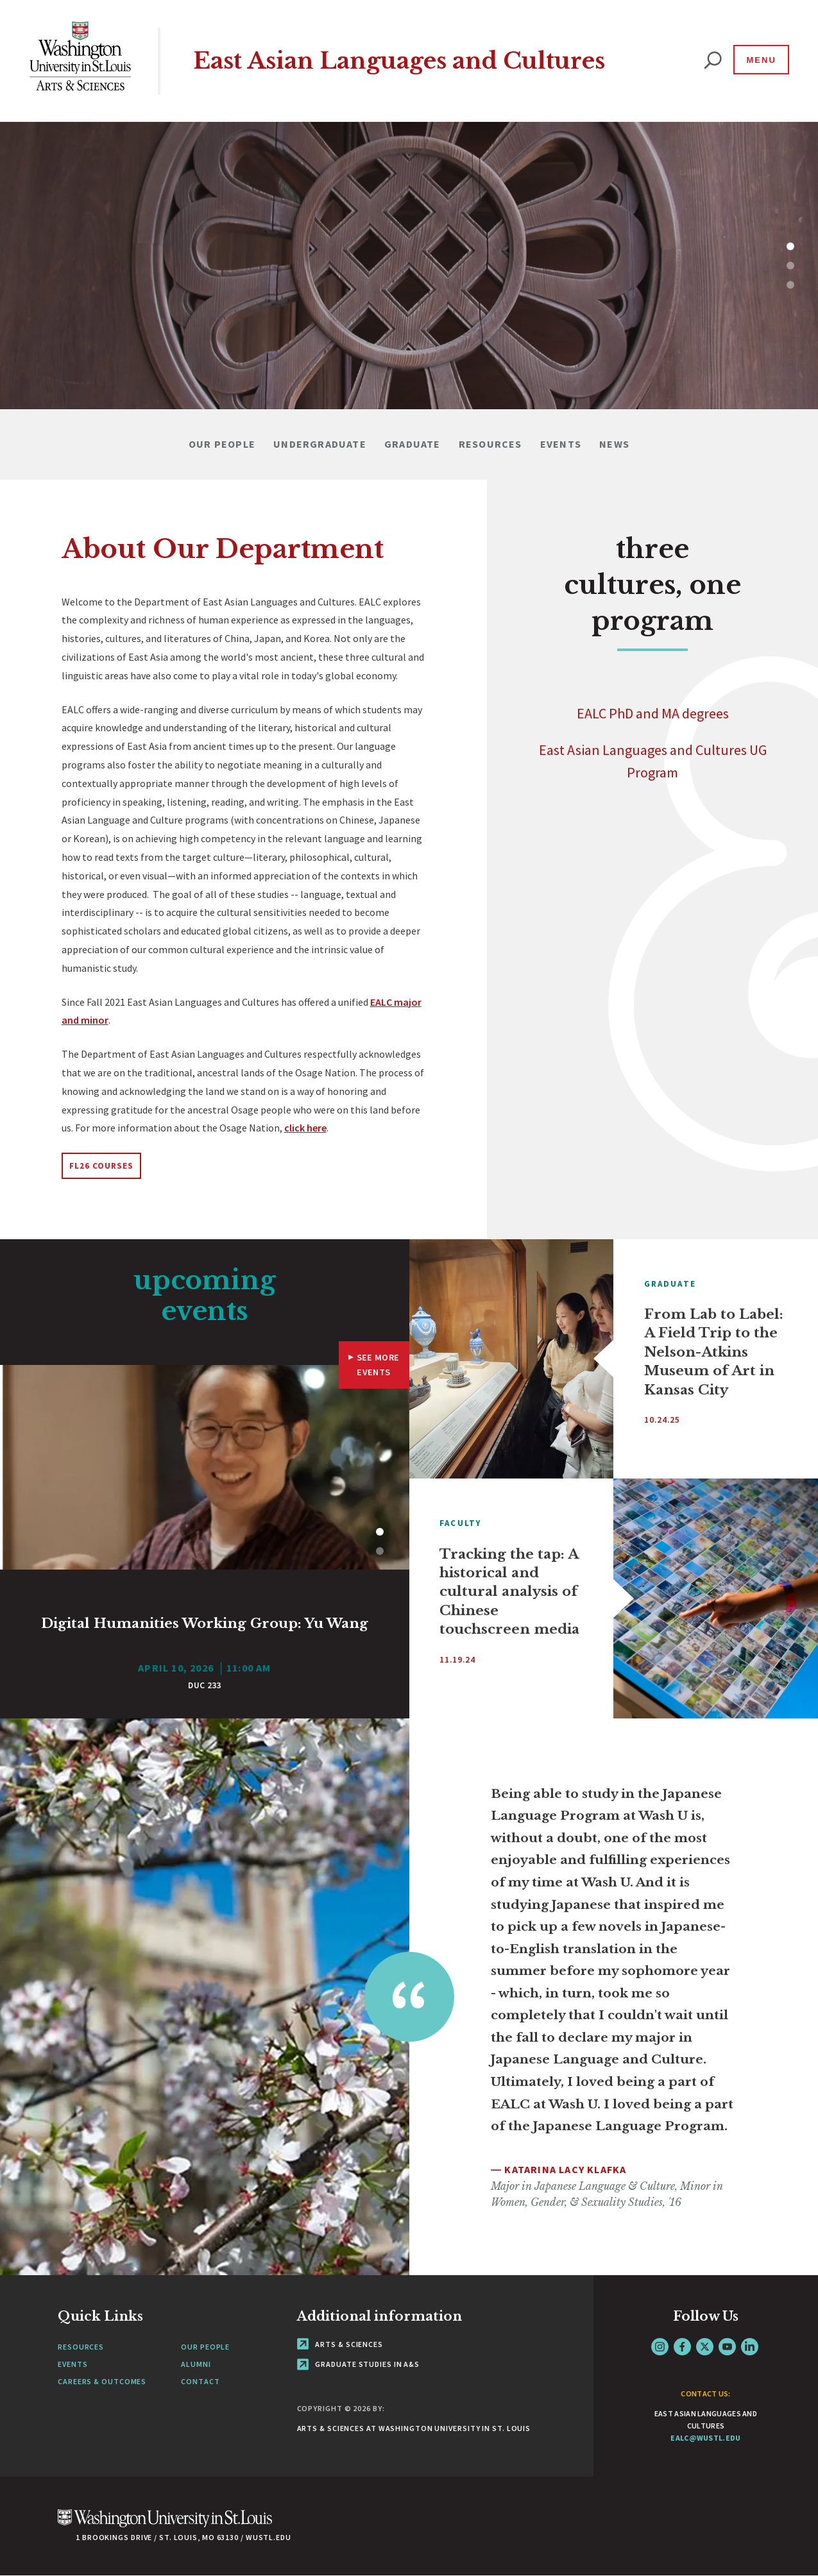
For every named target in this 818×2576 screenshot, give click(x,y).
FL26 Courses (101, 1165)
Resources (81, 2346)
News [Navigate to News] (614, 443)
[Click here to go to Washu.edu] (165, 2525)
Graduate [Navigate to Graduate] (412, 443)
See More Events (378, 1365)
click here (305, 1127)
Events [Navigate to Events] (560, 443)
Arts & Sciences (340, 2344)
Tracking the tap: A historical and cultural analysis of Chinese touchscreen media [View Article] (509, 1592)
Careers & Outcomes (102, 2381)
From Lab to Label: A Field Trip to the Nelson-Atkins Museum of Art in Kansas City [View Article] (713, 1352)
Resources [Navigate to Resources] (490, 443)
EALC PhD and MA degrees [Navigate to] (653, 713)
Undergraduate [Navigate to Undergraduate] (319, 443)
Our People (205, 2346)
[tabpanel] (409, 265)
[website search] (713, 61)
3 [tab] (793, 284)
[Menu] (760, 60)
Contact (200, 2381)
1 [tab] (793, 246)
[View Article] (204, 1644)
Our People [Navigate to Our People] (222, 443)
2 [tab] (793, 265)
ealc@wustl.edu (705, 2438)
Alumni (195, 2364)
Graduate (670, 1283)
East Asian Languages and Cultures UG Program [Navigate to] (653, 761)
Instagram (660, 2346)
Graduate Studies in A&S (358, 2364)
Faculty (460, 1523)
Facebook (682, 2346)
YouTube (727, 2346)
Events (72, 2364)
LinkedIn (749, 2346)
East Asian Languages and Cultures (399, 60)
